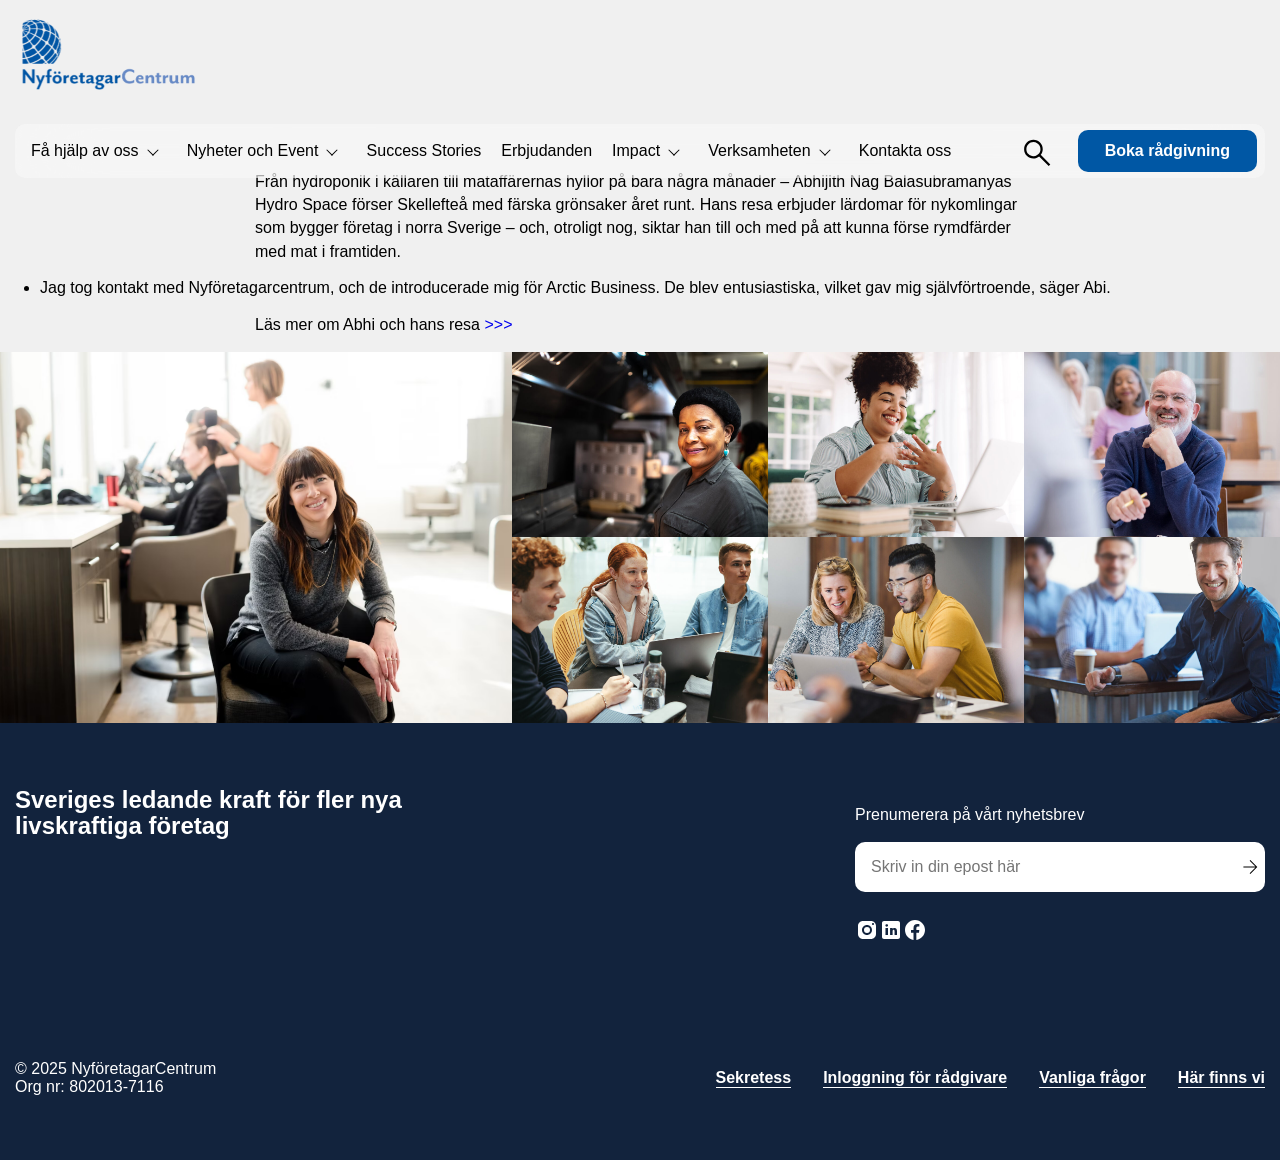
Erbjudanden (546, 150)
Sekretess (754, 1077)
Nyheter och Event (253, 150)
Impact (636, 150)
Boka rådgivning (1167, 150)
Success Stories (424, 150)
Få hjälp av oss (85, 150)
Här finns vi (1221, 1077)
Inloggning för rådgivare (915, 1077)
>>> (498, 324)
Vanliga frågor (1092, 1077)
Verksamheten (759, 150)
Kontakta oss (905, 150)
